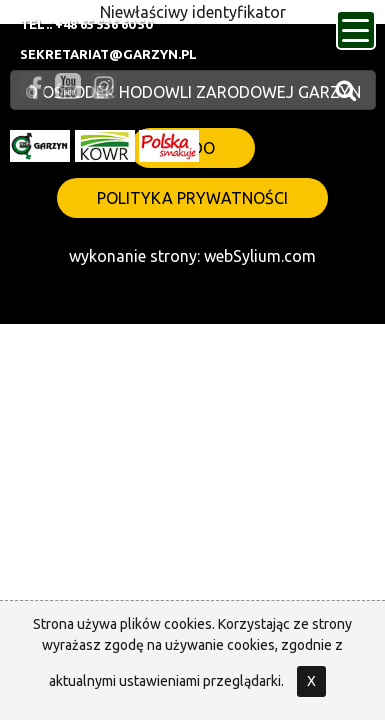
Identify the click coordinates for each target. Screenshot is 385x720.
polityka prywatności (192, 198)
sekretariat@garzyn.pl (108, 54)
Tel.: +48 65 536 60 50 (86, 24)
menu (359, 24)
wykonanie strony (133, 256)
